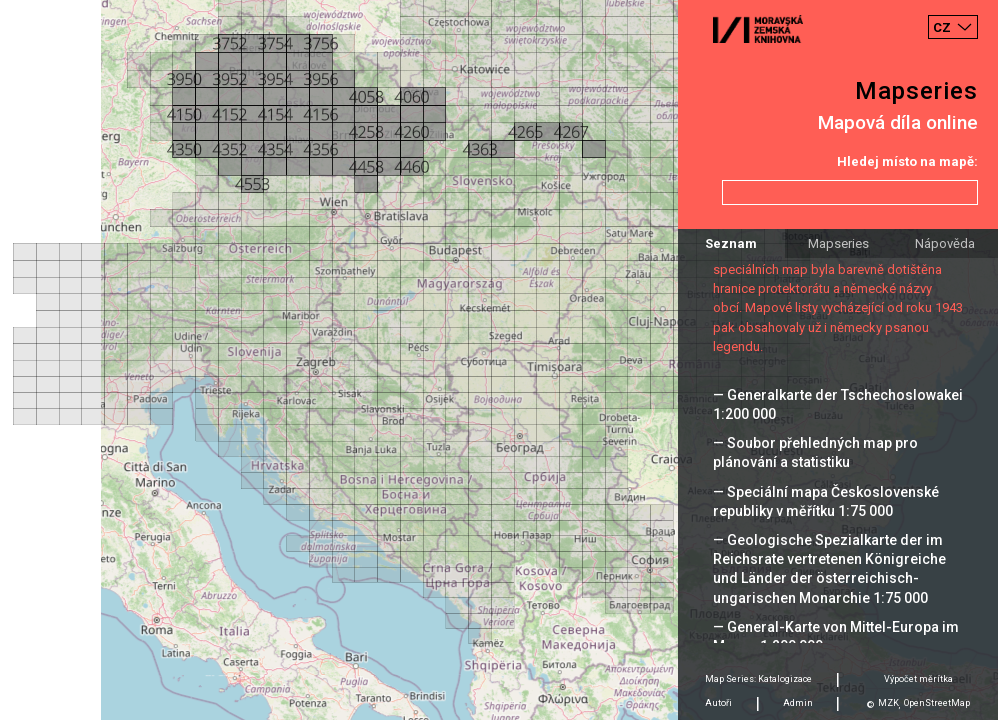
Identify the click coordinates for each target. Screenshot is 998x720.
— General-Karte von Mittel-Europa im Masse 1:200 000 (836, 636)
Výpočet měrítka (918, 679)
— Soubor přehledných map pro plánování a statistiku (815, 452)
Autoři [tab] (718, 703)
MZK (888, 703)
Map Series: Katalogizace (758, 679)
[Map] (499, 360)
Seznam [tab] (731, 243)
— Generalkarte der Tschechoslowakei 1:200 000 (838, 404)
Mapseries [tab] (838, 243)
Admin (798, 703)
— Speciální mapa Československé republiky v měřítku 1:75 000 (826, 501)
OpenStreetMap (937, 703)
